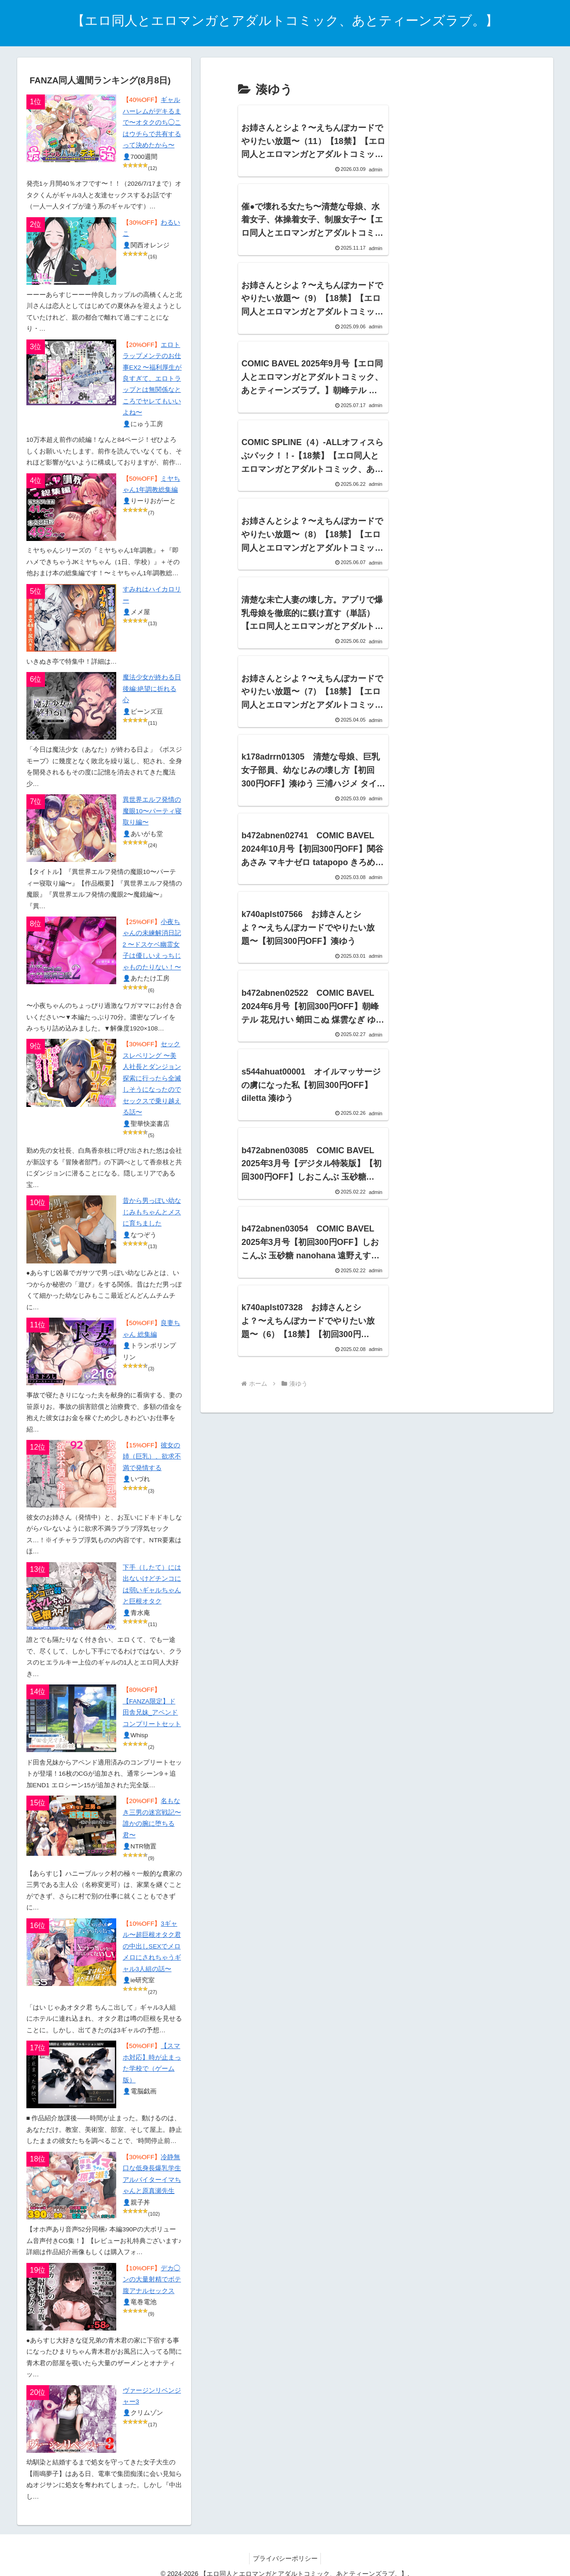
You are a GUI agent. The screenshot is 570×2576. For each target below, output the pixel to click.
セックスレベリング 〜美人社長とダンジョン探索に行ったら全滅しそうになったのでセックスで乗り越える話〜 (152, 1078)
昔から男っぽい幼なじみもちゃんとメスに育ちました (152, 1212)
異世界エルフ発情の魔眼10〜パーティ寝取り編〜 (152, 811)
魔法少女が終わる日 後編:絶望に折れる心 (152, 689)
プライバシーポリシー (285, 2558)
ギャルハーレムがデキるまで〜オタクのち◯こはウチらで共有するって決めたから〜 (152, 122)
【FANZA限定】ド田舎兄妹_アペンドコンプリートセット (152, 1713)
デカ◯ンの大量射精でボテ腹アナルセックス (152, 2279)
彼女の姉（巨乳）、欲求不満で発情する (152, 1456)
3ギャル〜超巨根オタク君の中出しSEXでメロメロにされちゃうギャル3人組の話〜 (152, 1946)
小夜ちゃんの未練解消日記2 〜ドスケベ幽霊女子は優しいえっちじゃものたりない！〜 (152, 944)
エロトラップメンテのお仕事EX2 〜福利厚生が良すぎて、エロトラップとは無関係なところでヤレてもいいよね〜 (152, 378)
